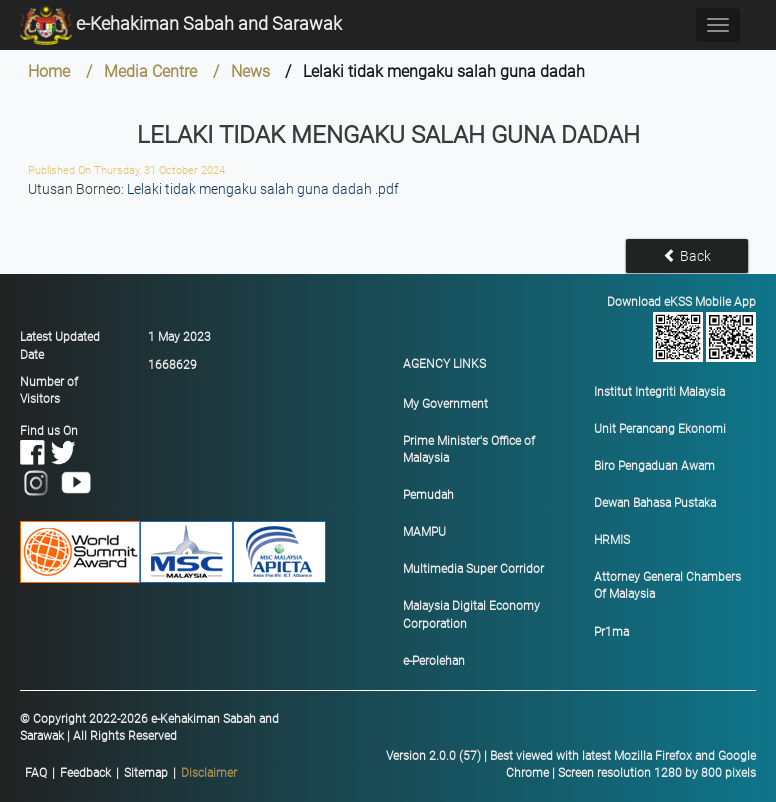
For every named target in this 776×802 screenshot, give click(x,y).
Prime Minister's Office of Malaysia (469, 449)
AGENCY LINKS (444, 364)
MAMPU (424, 532)
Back (687, 256)
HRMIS (612, 540)
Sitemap (146, 773)
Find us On (56, 456)
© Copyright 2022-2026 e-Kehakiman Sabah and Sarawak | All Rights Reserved (149, 727)
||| (131, 773)
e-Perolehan (434, 661)
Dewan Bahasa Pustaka (655, 503)
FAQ (36, 773)
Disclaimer (209, 773)
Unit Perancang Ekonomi (660, 429)
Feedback (85, 773)
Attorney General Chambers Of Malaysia (667, 585)
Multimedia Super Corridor (473, 569)
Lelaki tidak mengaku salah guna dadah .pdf (263, 189)
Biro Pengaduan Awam (654, 466)
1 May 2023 (179, 337)
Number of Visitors (49, 390)
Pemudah (428, 495)
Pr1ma (611, 632)
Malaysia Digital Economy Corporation (471, 614)
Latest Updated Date (60, 345)
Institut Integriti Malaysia (659, 392)
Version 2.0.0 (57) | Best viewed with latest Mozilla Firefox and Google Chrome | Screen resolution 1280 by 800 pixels (571, 764)
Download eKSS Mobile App (680, 328)
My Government (445, 404)
